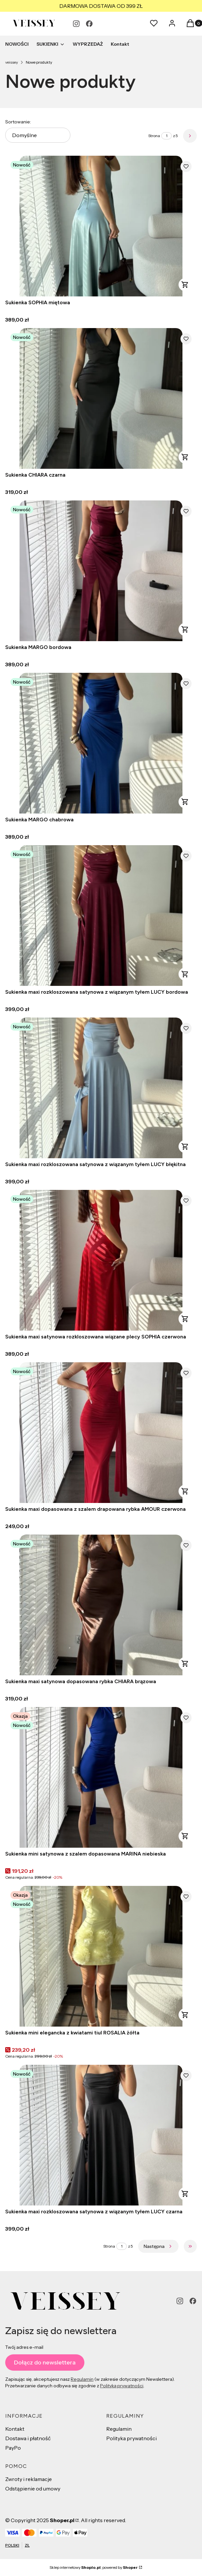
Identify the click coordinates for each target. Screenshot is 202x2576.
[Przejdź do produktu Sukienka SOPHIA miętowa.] (101, 226)
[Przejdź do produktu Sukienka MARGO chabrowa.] (101, 743)
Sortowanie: (18, 122)
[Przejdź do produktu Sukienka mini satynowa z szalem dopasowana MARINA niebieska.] (101, 1777)
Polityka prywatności (131, 2438)
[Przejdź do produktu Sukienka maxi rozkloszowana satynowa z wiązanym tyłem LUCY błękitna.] (101, 1088)
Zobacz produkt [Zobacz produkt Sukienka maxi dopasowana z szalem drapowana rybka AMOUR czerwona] (185, 1491)
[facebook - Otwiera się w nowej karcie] (89, 24)
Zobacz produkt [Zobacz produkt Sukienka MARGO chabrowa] (185, 801)
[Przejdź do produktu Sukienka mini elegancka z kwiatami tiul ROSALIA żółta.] (101, 1956)
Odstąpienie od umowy (32, 2488)
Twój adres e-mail (24, 2347)
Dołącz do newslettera (45, 2362)
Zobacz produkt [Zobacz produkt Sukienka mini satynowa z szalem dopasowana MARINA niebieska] (185, 1835)
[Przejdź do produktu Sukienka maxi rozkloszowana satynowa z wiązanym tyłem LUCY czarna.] (101, 2135)
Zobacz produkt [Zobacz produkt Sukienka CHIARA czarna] (185, 457)
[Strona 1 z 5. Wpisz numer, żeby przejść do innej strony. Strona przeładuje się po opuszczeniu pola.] (166, 135)
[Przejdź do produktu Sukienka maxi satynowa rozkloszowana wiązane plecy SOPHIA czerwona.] (101, 1260)
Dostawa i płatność (28, 2438)
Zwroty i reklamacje (28, 2479)
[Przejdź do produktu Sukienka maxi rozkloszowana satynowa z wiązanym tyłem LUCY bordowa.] (101, 915)
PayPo (13, 2447)
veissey (11, 62)
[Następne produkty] (158, 2246)
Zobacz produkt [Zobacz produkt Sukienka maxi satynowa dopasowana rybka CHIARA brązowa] (185, 1663)
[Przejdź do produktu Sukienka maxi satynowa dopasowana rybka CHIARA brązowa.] (101, 1605)
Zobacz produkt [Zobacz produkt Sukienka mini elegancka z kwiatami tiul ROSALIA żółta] (185, 2014)
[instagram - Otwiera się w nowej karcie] (76, 24)
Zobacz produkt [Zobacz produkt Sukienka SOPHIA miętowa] (185, 284)
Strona (154, 135)
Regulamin (82, 2379)
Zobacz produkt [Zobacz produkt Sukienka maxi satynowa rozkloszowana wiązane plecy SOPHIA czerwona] (185, 1318)
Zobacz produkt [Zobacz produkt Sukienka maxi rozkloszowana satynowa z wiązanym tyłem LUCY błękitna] (185, 1146)
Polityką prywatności (121, 2386)
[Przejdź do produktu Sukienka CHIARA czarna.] (101, 398)
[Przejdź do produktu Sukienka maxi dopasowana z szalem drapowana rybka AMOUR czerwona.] (101, 1432)
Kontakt (14, 2429)
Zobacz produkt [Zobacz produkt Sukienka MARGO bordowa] (185, 629)
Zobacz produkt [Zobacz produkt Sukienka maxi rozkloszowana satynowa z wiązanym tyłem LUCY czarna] (185, 2193)
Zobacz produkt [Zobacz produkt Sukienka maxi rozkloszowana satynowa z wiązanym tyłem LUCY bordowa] (185, 974)
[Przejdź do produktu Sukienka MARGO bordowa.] (101, 570)
